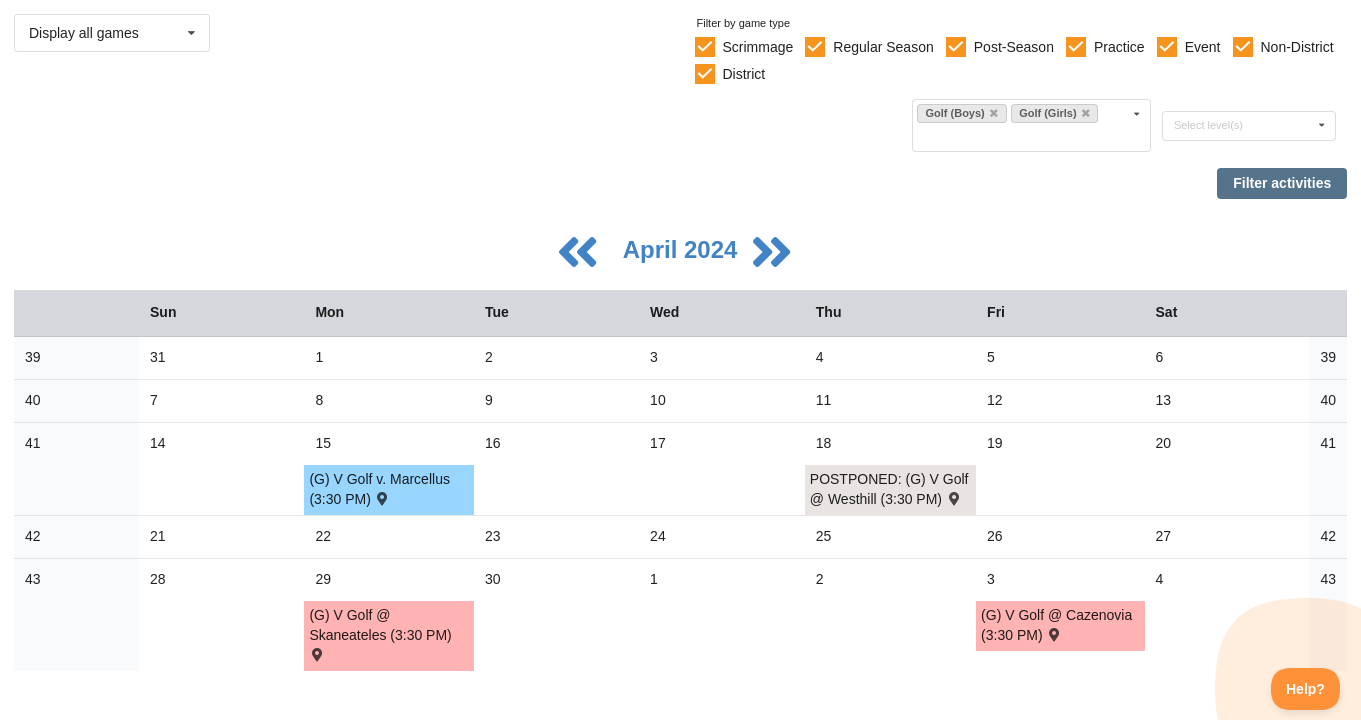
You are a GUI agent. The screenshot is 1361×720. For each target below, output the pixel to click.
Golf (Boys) (961, 113)
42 (33, 536)
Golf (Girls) (1054, 113)
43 (33, 579)
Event (1203, 47)
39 (33, 357)
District (743, 74)
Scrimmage (757, 47)
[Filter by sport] (1023, 136)
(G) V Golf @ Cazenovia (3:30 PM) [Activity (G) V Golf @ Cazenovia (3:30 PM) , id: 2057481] (1056, 625)
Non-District (1296, 47)
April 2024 (683, 249)
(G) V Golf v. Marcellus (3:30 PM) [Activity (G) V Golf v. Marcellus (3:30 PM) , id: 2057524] (379, 489)
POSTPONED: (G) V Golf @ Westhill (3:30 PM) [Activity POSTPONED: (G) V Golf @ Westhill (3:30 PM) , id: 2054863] (889, 489)
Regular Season (883, 47)
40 (33, 400)
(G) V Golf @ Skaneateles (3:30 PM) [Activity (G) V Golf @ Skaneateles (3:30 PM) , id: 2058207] (380, 633)
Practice (1119, 47)
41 (33, 443)
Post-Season (1014, 47)
